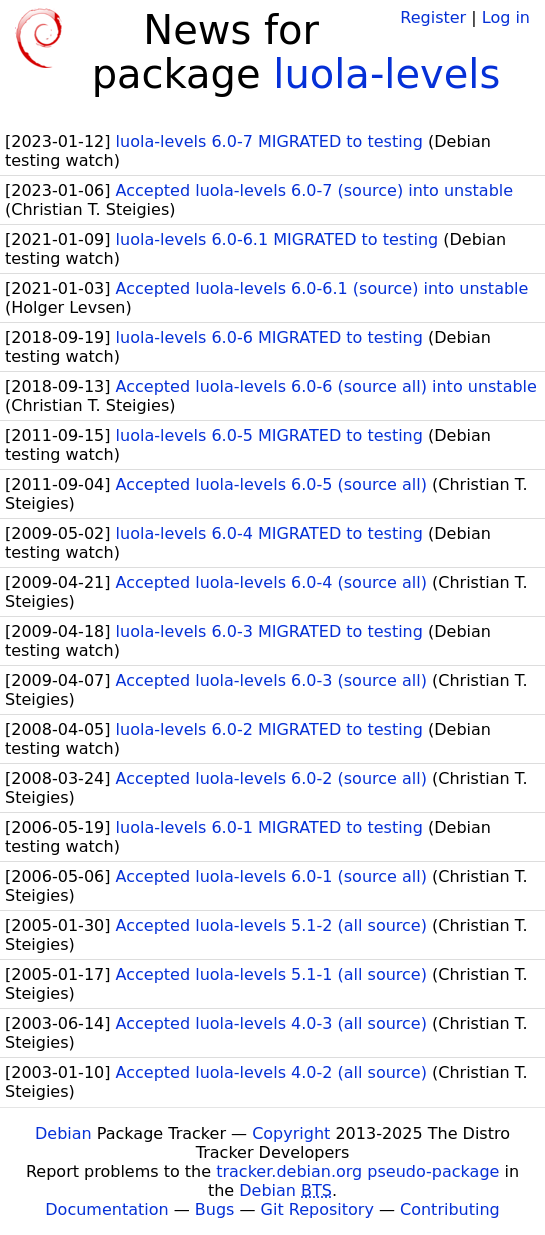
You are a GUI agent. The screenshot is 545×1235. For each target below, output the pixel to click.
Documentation (106, 1209)
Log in (506, 17)
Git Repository (317, 1209)
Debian (63, 1133)
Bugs (215, 1209)
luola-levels (386, 74)
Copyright (291, 1133)
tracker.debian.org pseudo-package (357, 1171)
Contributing (450, 1209)
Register (433, 17)
